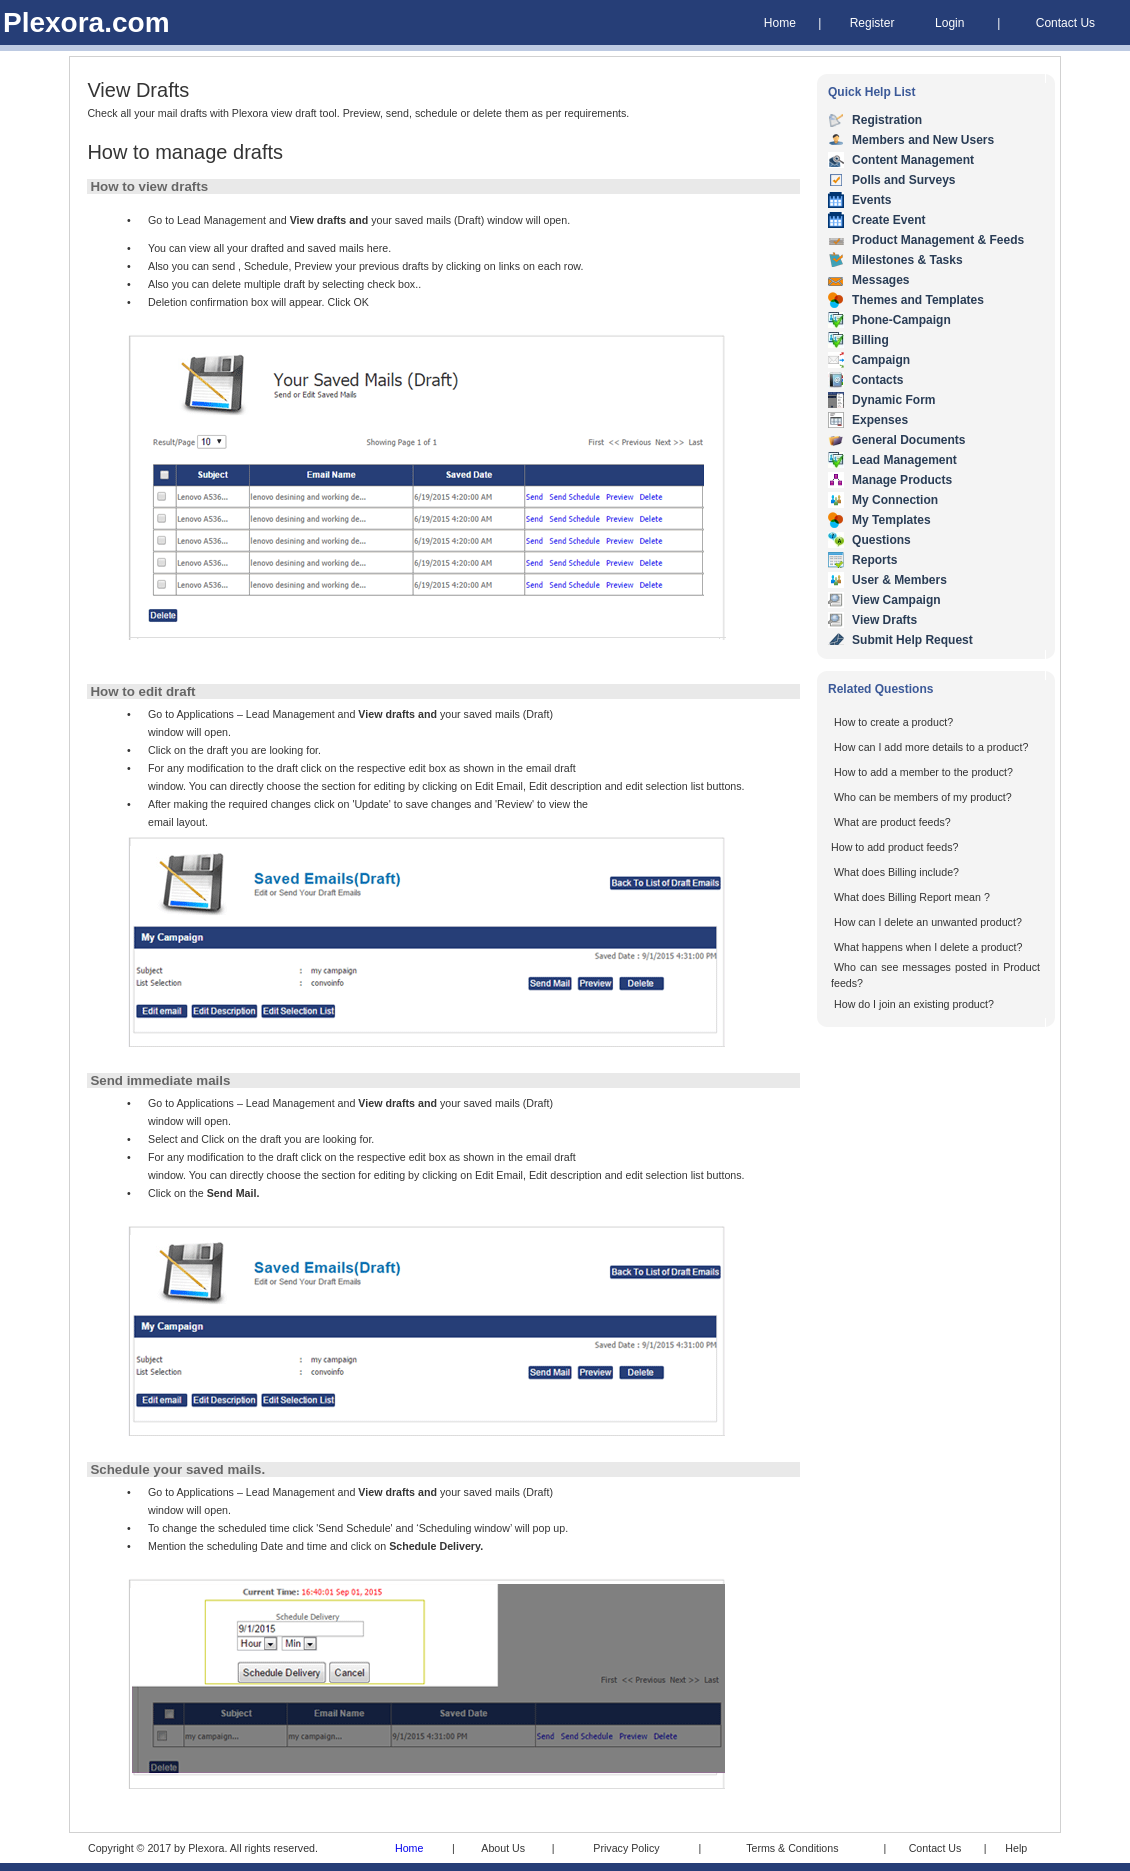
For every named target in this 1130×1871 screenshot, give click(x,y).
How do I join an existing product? (914, 1004)
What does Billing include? (896, 872)
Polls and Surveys (903, 180)
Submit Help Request (912, 640)
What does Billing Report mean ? (912, 897)
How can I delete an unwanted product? (928, 922)
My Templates (891, 520)
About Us (503, 1848)
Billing (870, 340)
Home (780, 23)
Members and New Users (923, 140)
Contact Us (1065, 23)
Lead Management (904, 460)
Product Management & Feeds (938, 240)
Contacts (877, 380)
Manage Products (902, 480)
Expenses (880, 420)
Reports (874, 560)
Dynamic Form (893, 400)
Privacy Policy (626, 1848)
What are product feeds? (892, 822)
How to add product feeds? (894, 847)
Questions (881, 540)
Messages (880, 280)
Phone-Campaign (901, 320)
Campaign (881, 360)
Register (872, 23)
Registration (887, 120)
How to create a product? (893, 722)
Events (871, 200)
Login (949, 23)
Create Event (888, 220)
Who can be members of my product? (923, 797)
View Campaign (896, 600)
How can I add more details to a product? (931, 747)
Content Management (913, 160)
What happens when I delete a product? (928, 947)
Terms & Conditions (792, 1848)
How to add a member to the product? (923, 772)
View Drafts (884, 620)
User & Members (899, 580)
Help (1016, 1848)
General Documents (908, 440)
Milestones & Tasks (907, 260)
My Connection (895, 500)
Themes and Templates (918, 300)
